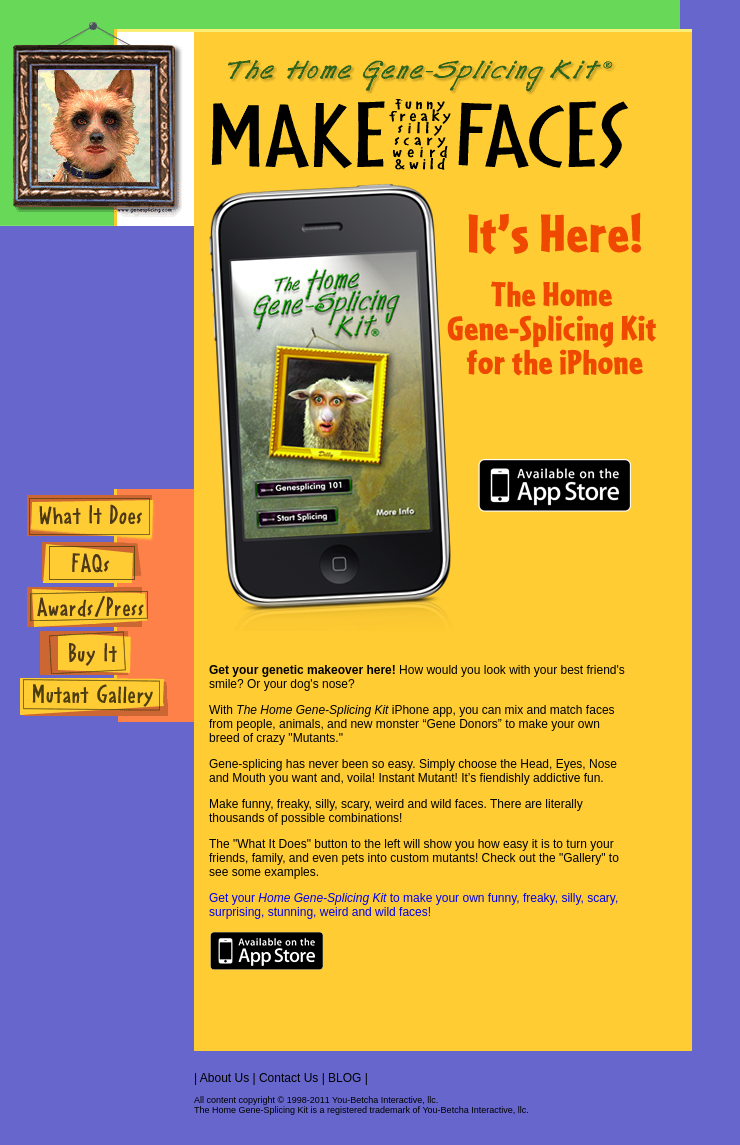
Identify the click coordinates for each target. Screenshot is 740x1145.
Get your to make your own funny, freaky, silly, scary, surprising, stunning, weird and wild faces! (413, 905)
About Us (224, 1078)
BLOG (344, 1078)
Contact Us (288, 1078)
